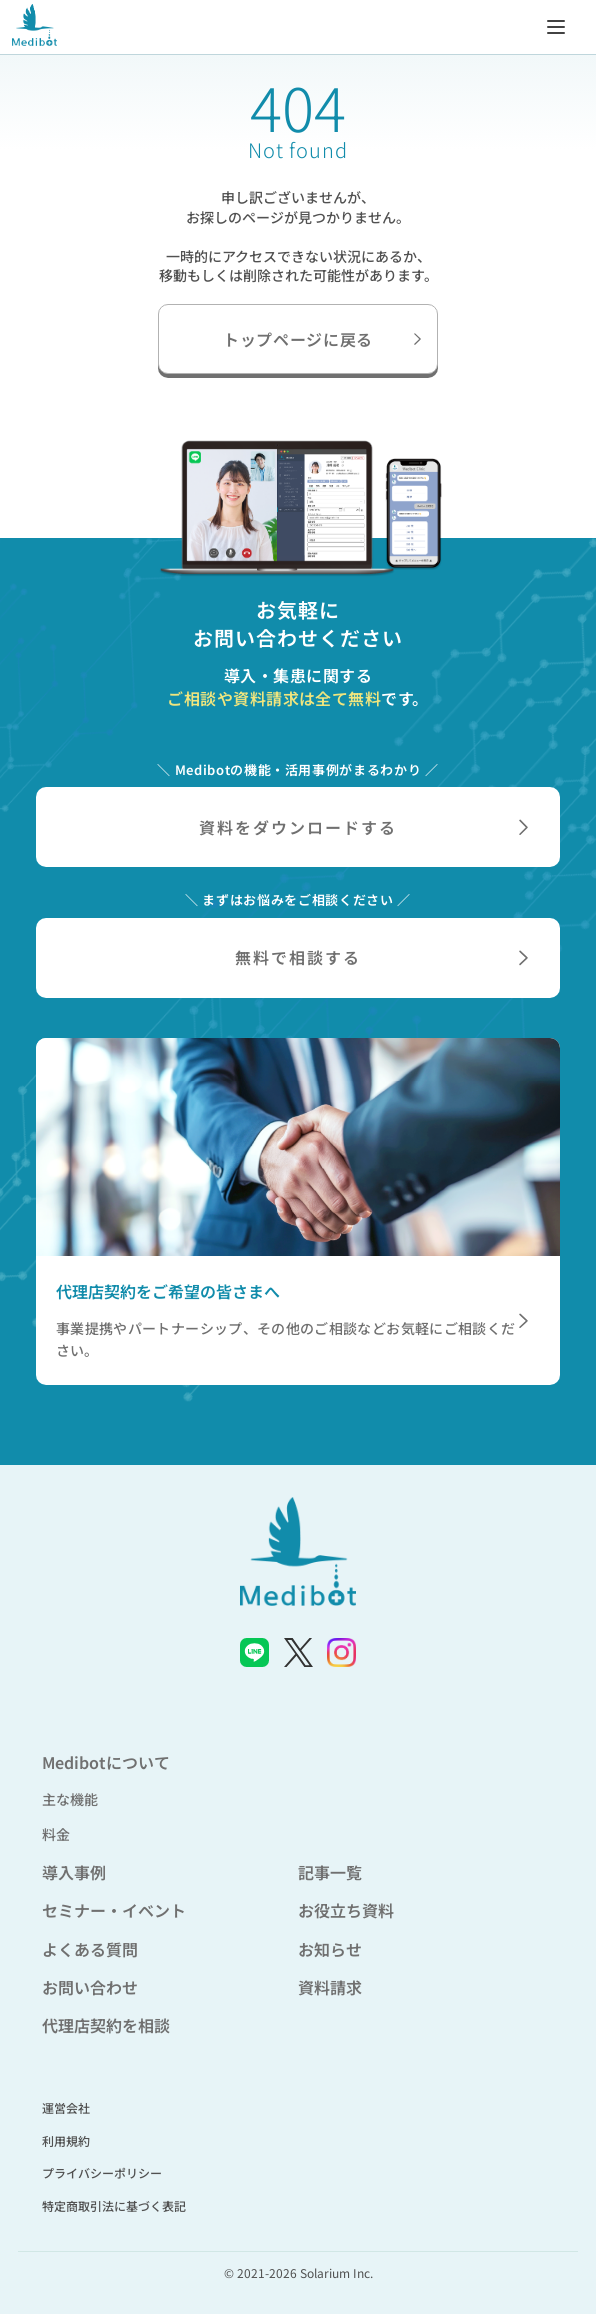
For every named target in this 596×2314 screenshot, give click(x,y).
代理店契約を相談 (106, 2025)
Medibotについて (106, 1762)
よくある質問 (90, 1949)
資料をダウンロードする (363, 827)
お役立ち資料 (346, 1910)
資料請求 (330, 1987)
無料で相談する (381, 957)
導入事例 (74, 1872)
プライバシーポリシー (102, 2172)
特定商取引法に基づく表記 (114, 2205)
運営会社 (66, 2107)
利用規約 (66, 2140)
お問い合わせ (90, 1987)
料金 (56, 1834)
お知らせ (330, 1949)
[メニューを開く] (556, 26)
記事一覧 (330, 1872)
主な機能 (70, 1799)
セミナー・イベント (114, 1910)
